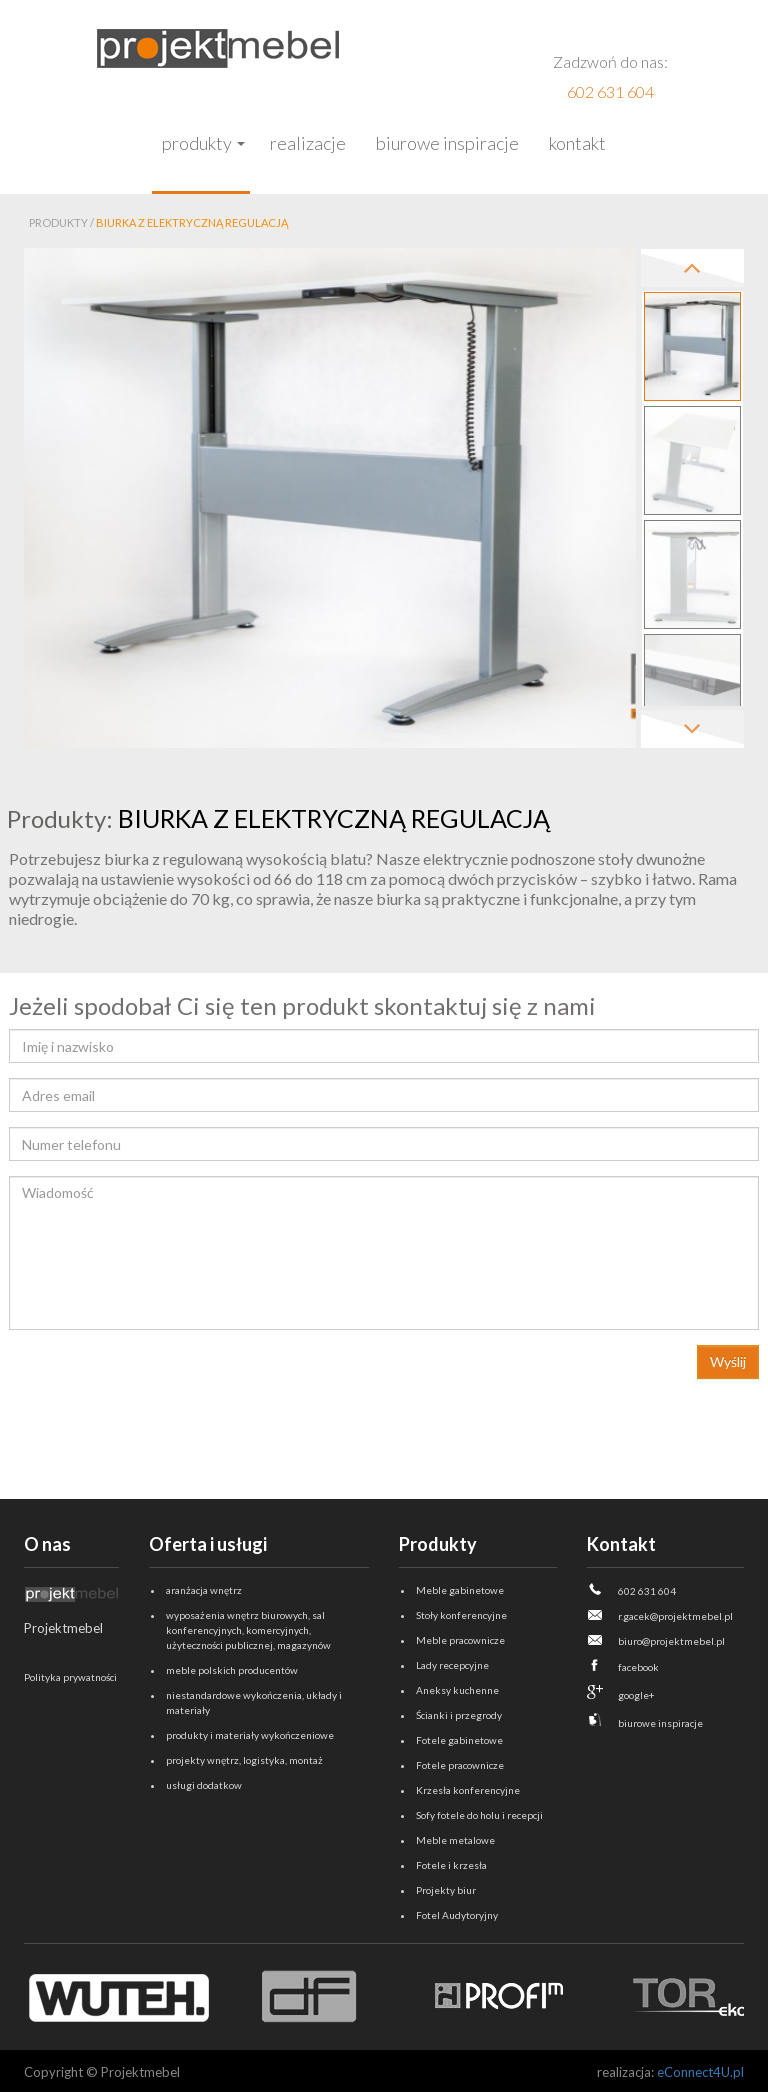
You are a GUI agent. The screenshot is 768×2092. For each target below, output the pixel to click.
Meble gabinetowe (460, 1590)
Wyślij (728, 1361)
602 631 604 (610, 91)
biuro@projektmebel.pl (671, 1641)
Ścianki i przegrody (459, 1715)
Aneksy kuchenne (457, 1690)
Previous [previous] (692, 268)
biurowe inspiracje (660, 1723)
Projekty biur (446, 1890)
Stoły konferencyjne (461, 1615)
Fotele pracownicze (460, 1765)
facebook (638, 1667)
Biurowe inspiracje (447, 143)
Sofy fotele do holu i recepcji (479, 1815)
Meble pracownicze (460, 1640)
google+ (636, 1695)
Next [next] (692, 729)
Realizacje (308, 143)
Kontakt (577, 143)
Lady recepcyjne (452, 1665)
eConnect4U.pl (700, 2072)
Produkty (197, 143)
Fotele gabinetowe (459, 1740)
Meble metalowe (455, 1840)
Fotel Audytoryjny (457, 1915)
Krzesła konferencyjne (468, 1790)
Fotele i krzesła (451, 1865)
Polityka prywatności (70, 1677)
